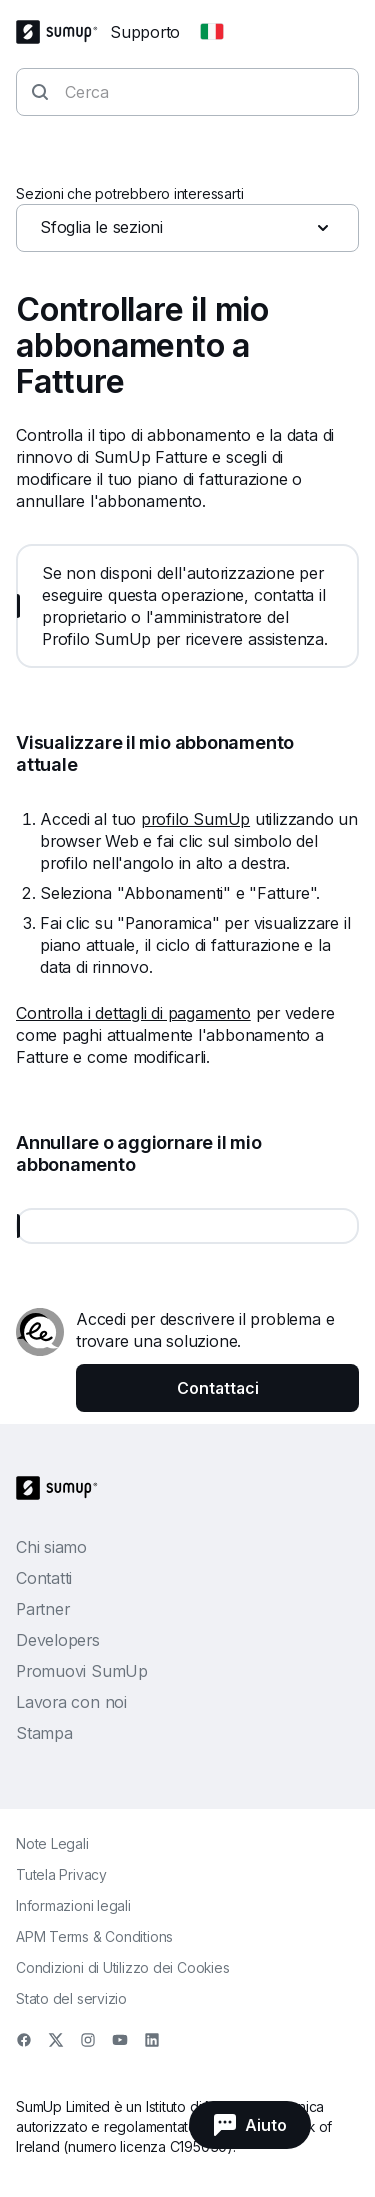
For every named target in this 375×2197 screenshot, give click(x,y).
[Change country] (212, 32)
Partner (42, 1609)
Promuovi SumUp (82, 1671)
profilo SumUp (195, 819)
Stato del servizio (71, 1998)
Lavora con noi (71, 1702)
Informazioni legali (73, 1905)
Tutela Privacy (61, 1874)
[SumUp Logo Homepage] (63, 32)
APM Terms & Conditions (94, 1936)
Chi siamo (51, 1547)
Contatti (44, 1578)
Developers (58, 1640)
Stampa (44, 1733)
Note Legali (52, 1843)
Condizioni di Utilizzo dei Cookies (123, 1967)
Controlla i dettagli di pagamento (133, 1013)
